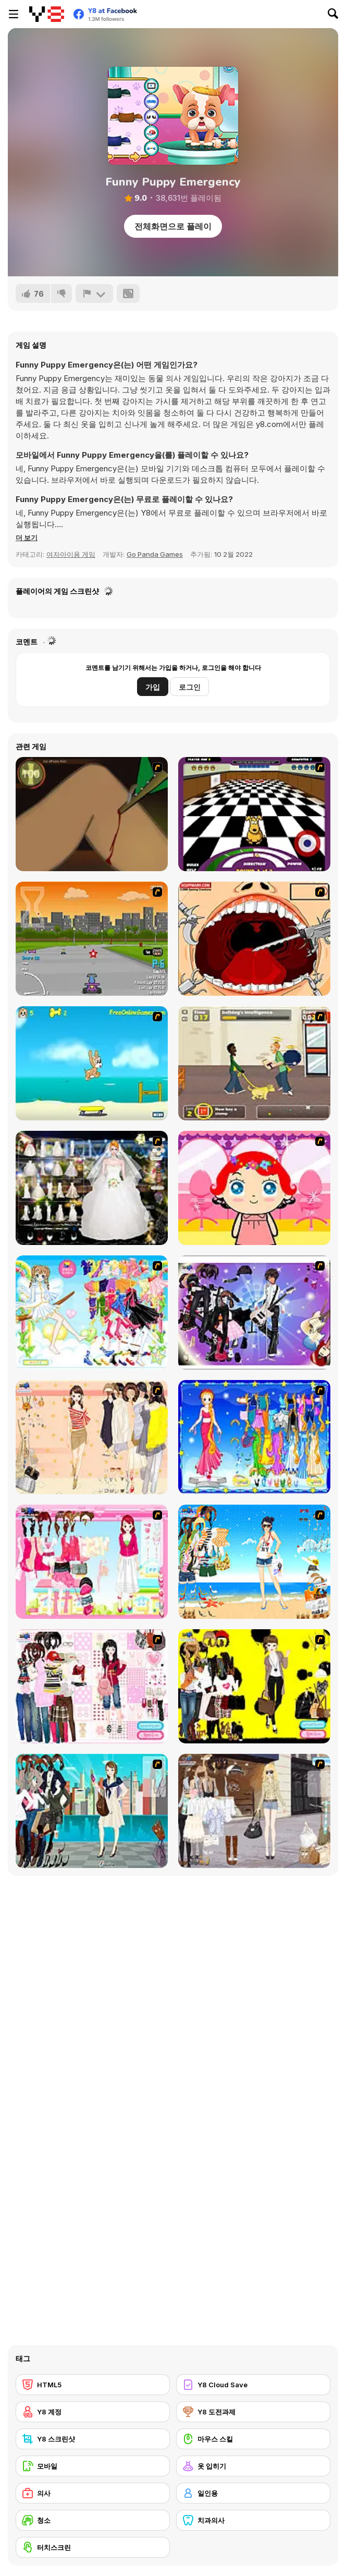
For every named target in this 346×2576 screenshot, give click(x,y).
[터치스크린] (93, 2547)
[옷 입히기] (253, 2466)
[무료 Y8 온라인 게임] (46, 14)
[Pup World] (254, 1063)
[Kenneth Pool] (92, 1188)
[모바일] (93, 2466)
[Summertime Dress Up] (254, 1562)
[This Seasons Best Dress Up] (254, 1686)
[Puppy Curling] (254, 814)
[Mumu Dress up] (92, 1312)
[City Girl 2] (92, 1811)
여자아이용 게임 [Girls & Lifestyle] (70, 554)
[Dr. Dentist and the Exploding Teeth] (254, 939)
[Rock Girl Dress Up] (254, 1312)
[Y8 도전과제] (253, 2411)
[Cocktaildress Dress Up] (92, 1437)
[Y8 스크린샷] (93, 2438)
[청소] (93, 2520)
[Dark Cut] (92, 814)
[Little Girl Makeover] (254, 1188)
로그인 (190, 686)
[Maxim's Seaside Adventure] (92, 1063)
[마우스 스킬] (253, 2438)
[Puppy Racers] (92, 939)
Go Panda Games (155, 554)
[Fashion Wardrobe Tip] (92, 1686)
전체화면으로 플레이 (173, 226)
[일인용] (253, 2493)
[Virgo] (254, 1437)
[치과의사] (253, 2520)
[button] (27, 537)
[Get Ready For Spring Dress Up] (254, 1811)
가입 (152, 686)
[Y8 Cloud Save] (253, 2384)
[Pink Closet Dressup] (92, 1562)
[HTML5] (93, 2384)
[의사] (93, 2493)
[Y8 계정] (93, 2411)
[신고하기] (94, 293)
